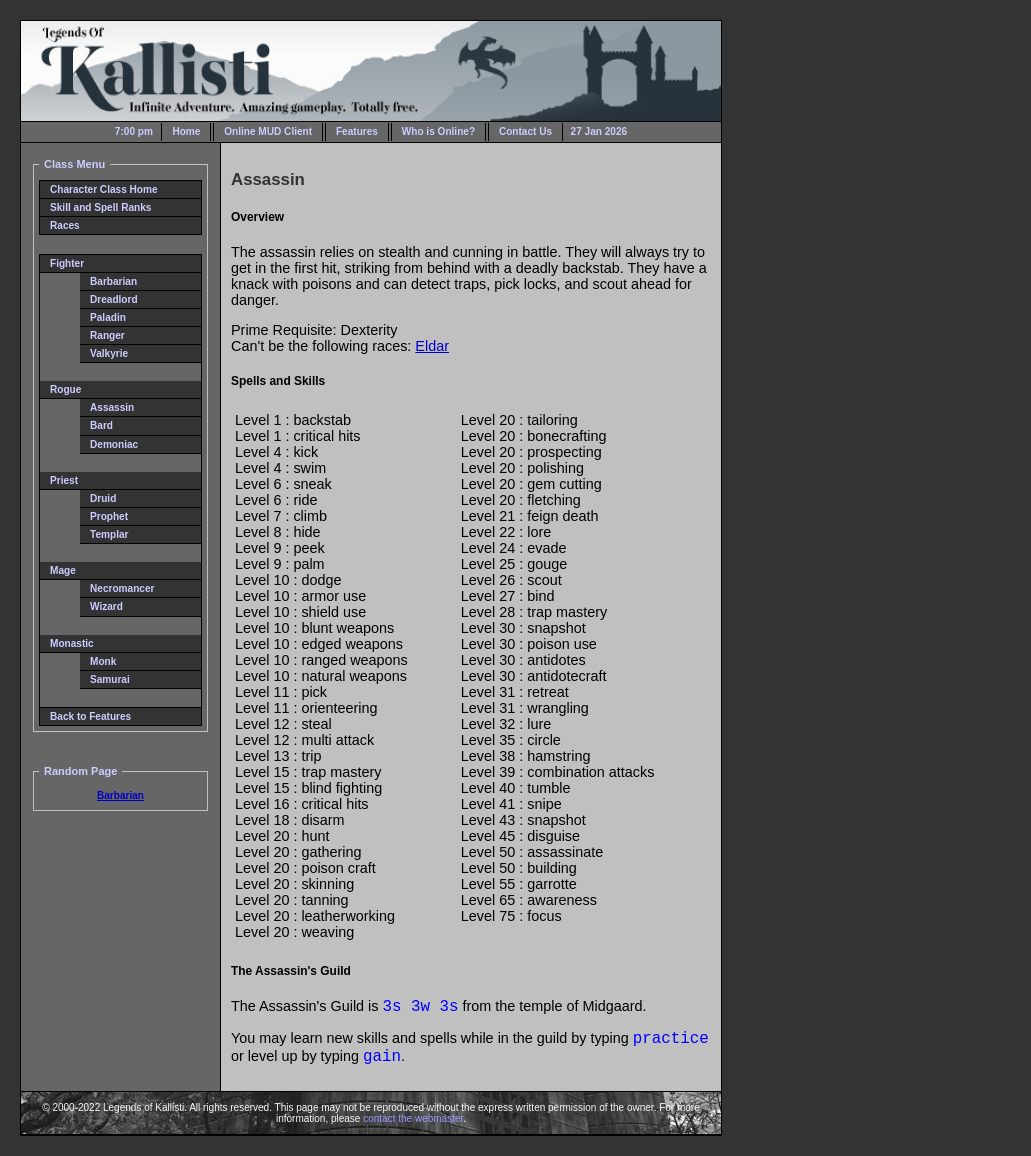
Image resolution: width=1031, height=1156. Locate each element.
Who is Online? (438, 131)
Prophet (109, 516)
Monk (103, 661)
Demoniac (114, 444)
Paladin (108, 317)
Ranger (107, 335)
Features (357, 131)
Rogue (65, 389)
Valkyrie (109, 353)
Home (186, 131)
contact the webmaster (413, 1118)
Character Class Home (104, 189)
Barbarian (113, 281)
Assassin (112, 407)
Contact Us (525, 131)
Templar (109, 534)
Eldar (432, 346)
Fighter (67, 263)
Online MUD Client (268, 131)
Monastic (72, 643)
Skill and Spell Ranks (100, 207)
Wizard (106, 606)
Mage (63, 570)
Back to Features (90, 716)
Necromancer (122, 588)
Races (65, 225)
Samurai (110, 679)
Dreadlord (114, 299)
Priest (64, 480)
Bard (101, 425)
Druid (103, 498)
